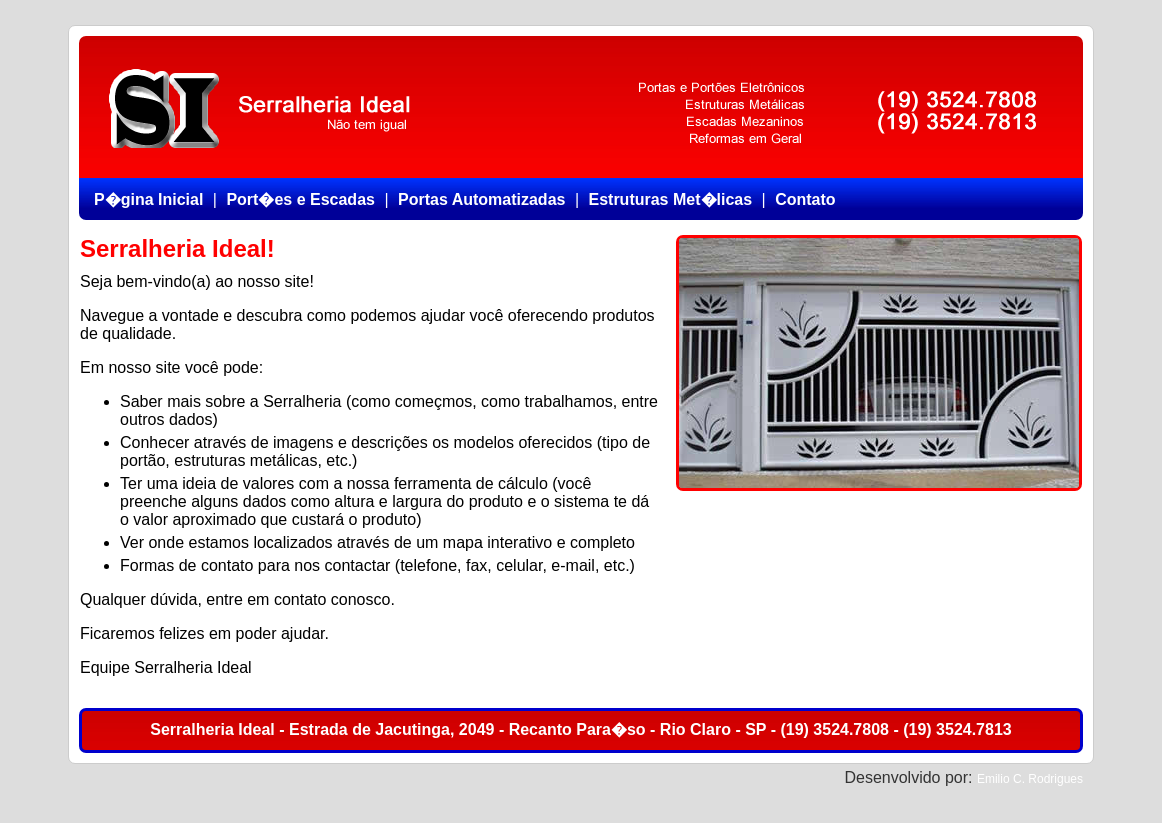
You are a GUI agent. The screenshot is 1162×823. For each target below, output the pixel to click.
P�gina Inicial (148, 199)
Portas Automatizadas (481, 199)
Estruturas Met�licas (670, 199)
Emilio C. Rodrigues (1030, 779)
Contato (805, 199)
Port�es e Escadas (300, 199)
